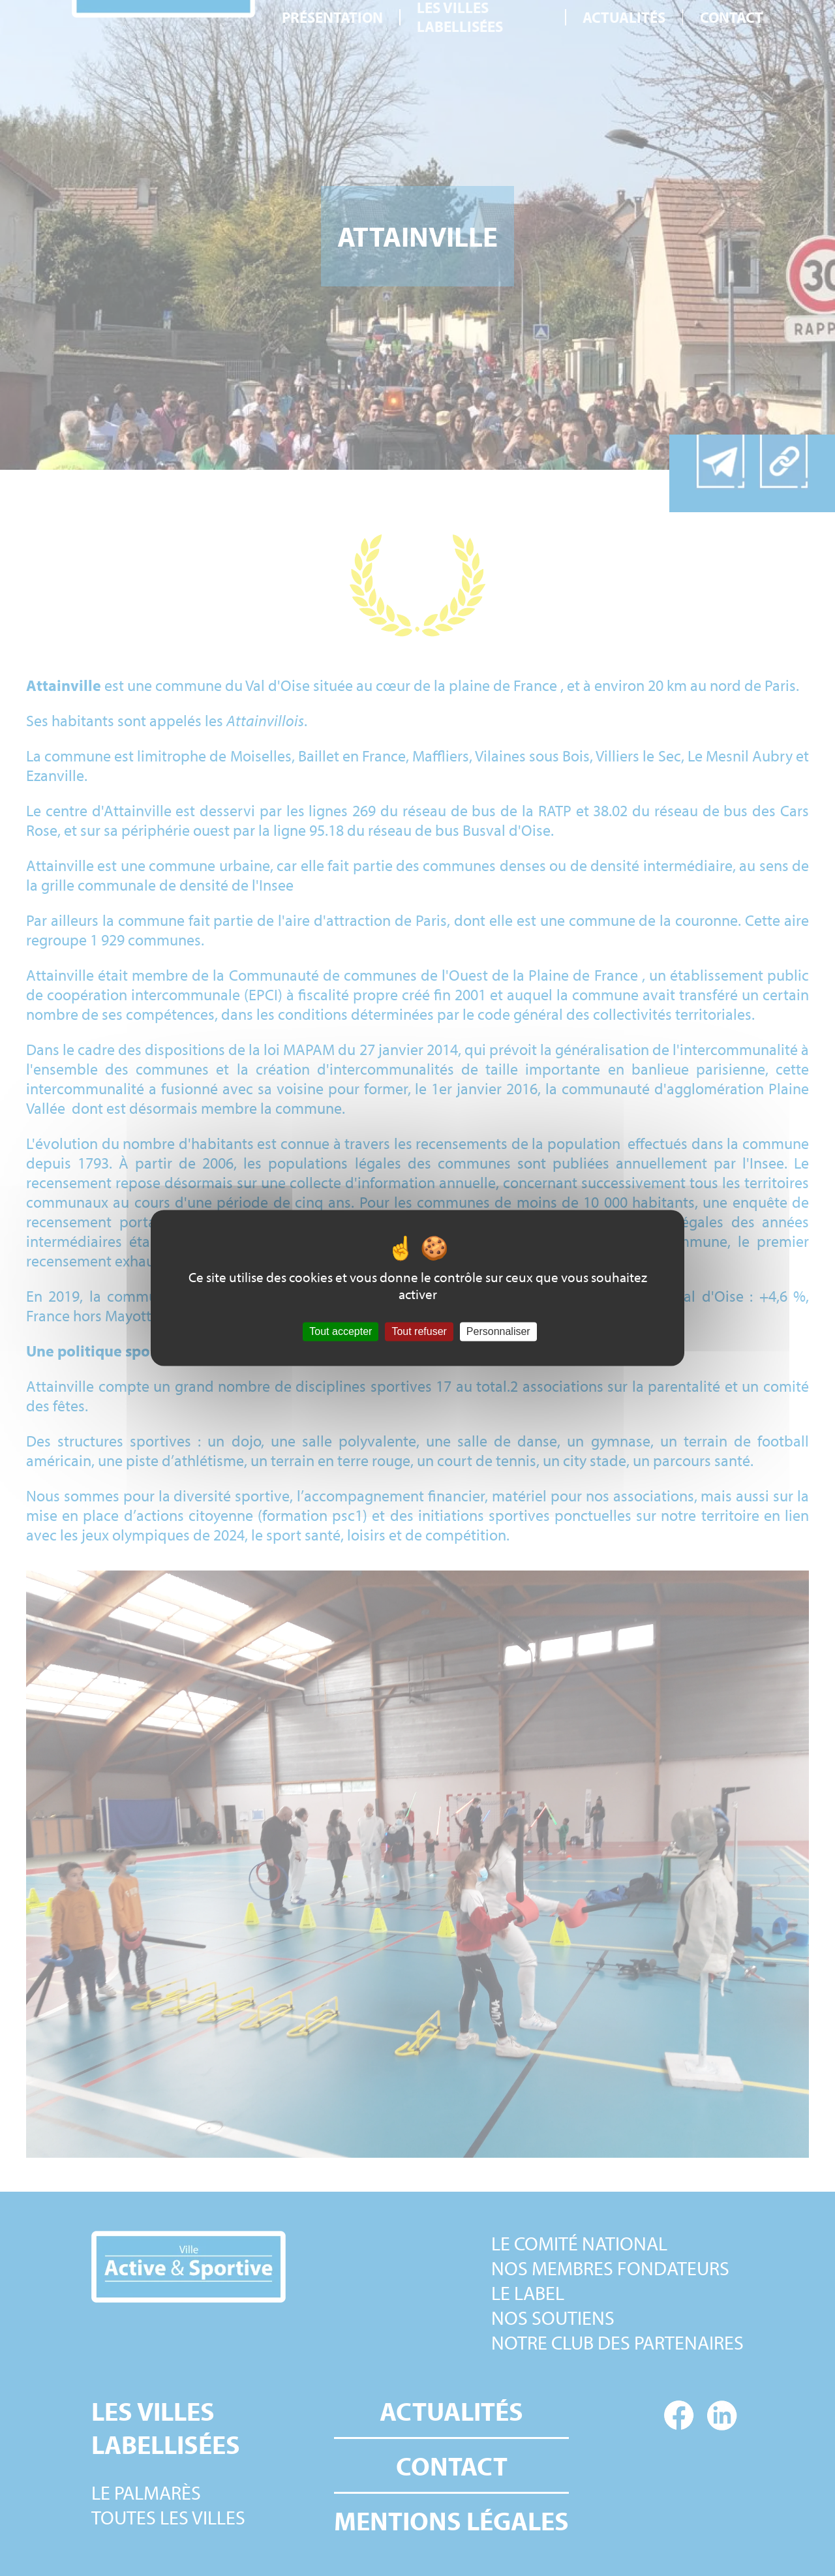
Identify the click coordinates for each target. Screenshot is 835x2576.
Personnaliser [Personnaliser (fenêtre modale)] (498, 1331)
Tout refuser (418, 1331)
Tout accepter (340, 1331)
